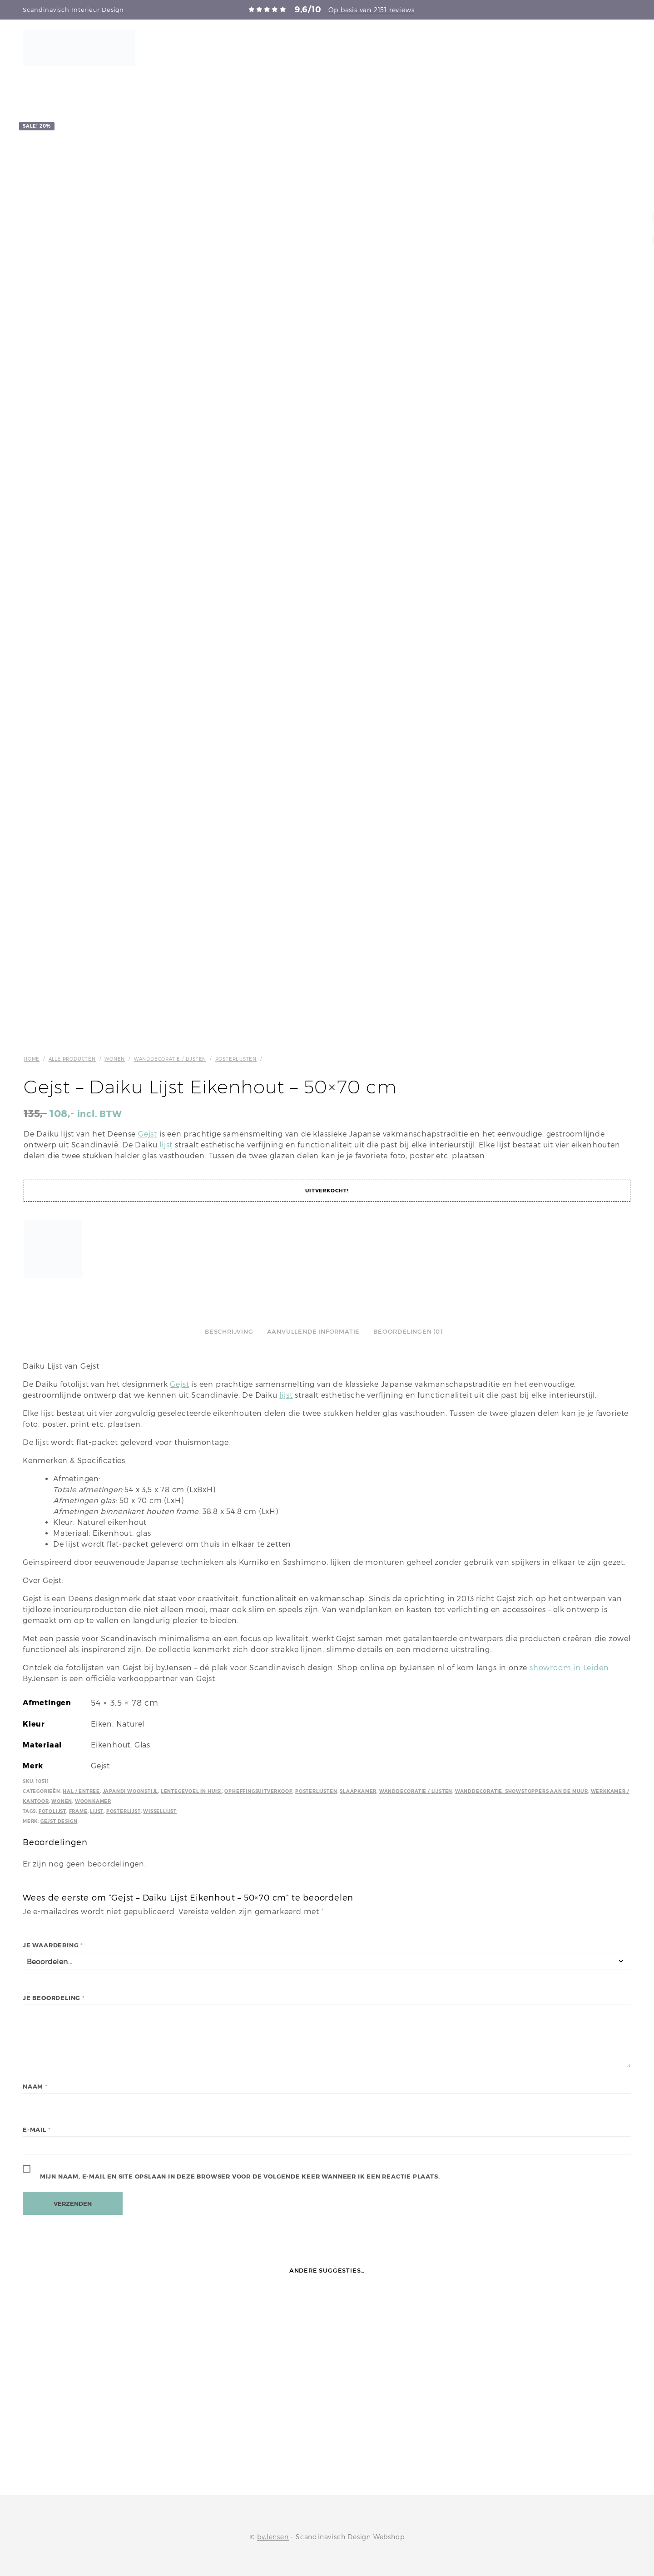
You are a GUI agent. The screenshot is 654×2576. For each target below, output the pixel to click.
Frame (78, 1811)
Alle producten (72, 1059)
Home (32, 1059)
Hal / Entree (81, 1791)
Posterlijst (123, 1811)
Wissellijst (160, 1811)
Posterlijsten (236, 1059)
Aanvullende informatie (313, 1331)
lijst (166, 1145)
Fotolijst (52, 1811)
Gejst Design (59, 1821)
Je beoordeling (54, 1998)
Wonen (114, 1059)
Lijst (97, 1811)
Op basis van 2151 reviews (371, 10)
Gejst (147, 1134)
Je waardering (53, 1945)
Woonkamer (93, 1801)
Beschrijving (229, 1331)
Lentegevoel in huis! (191, 1791)
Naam (35, 2086)
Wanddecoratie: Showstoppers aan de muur (521, 1791)
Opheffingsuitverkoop (258, 1791)
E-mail (36, 2130)
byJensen (272, 2537)
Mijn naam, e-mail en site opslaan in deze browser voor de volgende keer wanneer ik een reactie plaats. (240, 2176)
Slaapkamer (358, 1791)
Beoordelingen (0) (407, 1331)
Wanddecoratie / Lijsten (170, 1059)
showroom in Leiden (569, 1667)
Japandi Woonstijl (131, 1791)
